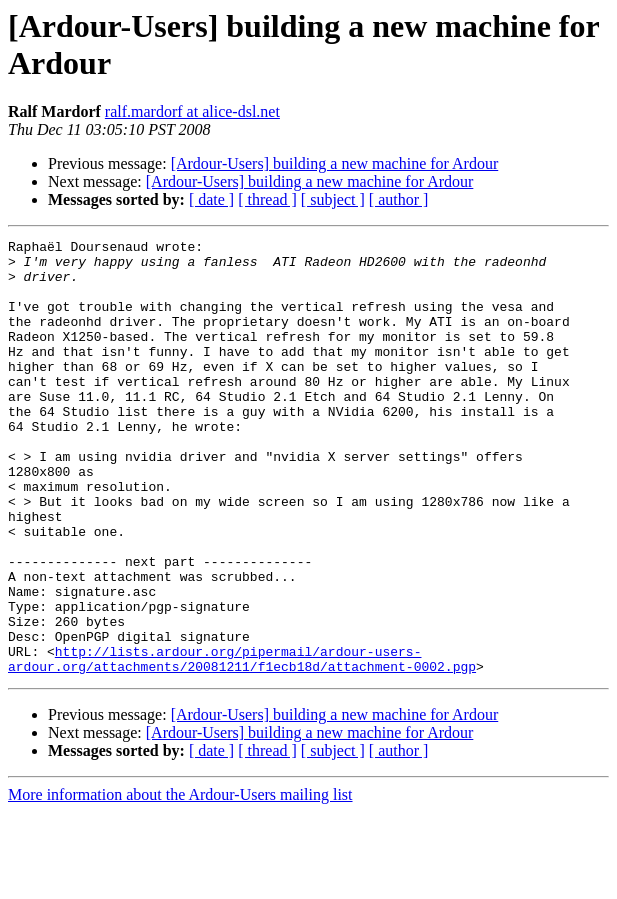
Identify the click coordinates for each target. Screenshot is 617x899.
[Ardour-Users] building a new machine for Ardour (335, 163)
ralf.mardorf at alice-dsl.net (192, 111)
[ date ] (211, 199)
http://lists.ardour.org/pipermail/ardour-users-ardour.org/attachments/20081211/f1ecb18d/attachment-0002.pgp (242, 744)
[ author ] (399, 199)
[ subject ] (333, 199)
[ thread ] (267, 199)
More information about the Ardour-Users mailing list (180, 881)
